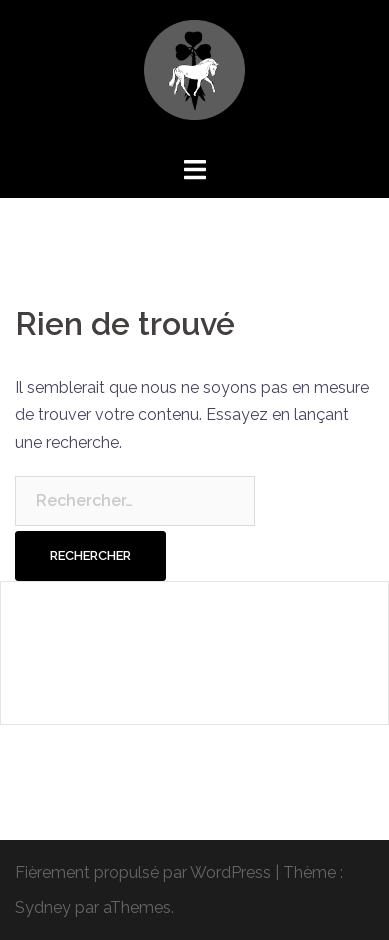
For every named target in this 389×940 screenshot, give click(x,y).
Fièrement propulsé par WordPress (143, 872)
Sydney (43, 907)
